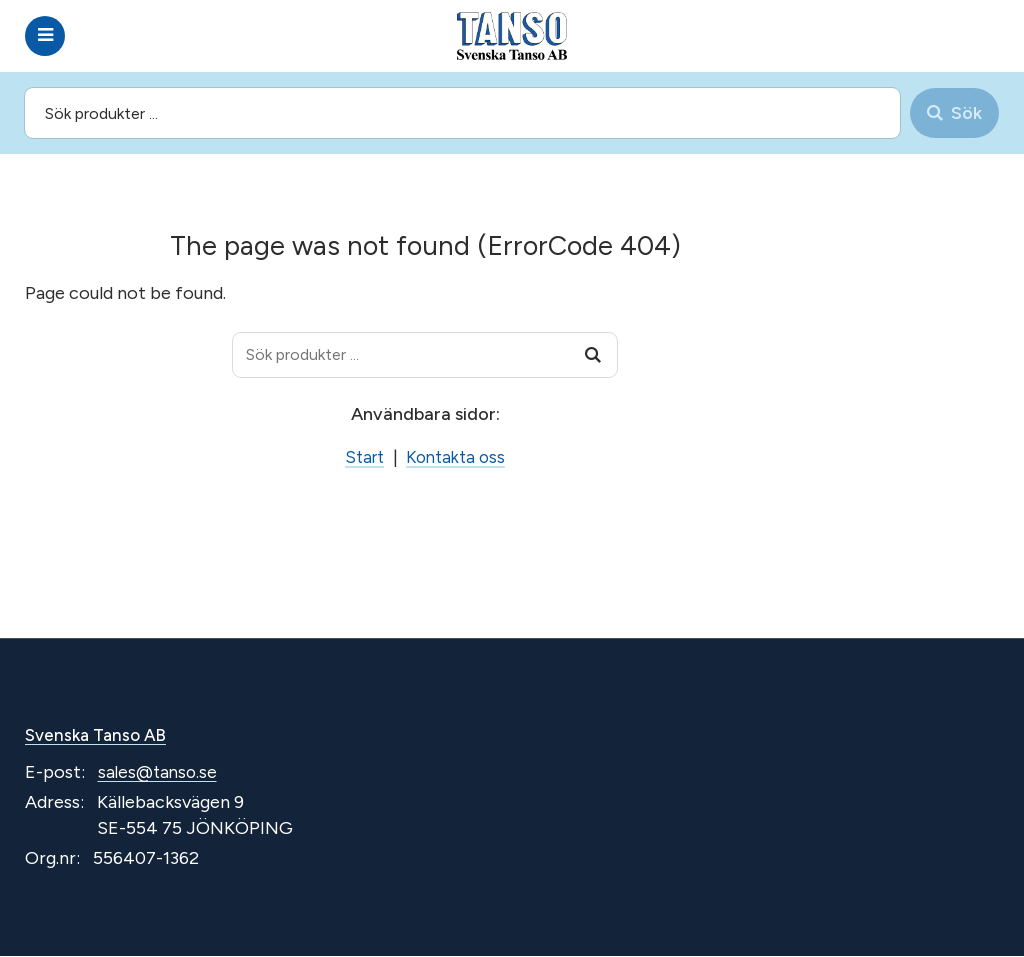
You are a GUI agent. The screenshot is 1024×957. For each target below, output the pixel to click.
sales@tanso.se (160, 774)
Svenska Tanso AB (100, 736)
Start (361, 457)
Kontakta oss (457, 457)
